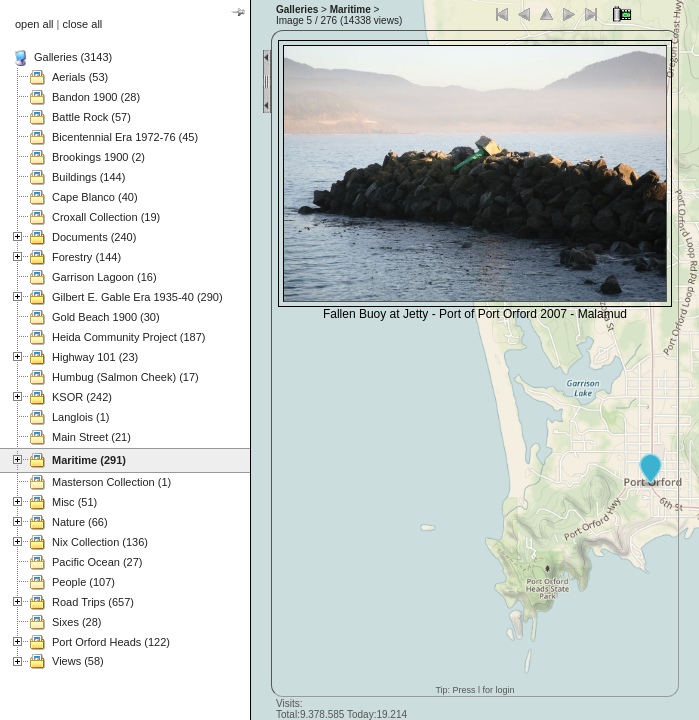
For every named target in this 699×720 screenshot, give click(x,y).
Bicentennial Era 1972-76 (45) (125, 137)
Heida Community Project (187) (128, 337)
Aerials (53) (80, 77)
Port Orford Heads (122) (111, 642)
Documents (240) (94, 237)
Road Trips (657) (93, 602)
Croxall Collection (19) (106, 217)
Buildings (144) (88, 177)
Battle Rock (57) (91, 117)
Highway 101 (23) (95, 357)
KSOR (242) (82, 397)
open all (34, 24)
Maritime (350, 9)
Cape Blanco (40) (95, 197)
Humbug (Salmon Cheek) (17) (125, 377)
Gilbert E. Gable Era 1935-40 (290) (137, 297)
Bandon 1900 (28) (96, 97)
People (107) (83, 582)
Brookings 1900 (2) (98, 157)
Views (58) (78, 661)
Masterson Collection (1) (111, 482)
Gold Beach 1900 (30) (106, 317)
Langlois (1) (80, 417)
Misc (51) (74, 502)
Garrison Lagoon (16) (104, 277)
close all (83, 24)
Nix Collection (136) (100, 542)
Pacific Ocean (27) (97, 562)
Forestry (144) (86, 257)
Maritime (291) (89, 460)
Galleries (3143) (73, 57)
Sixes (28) (77, 622)
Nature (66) (80, 522)
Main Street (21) (91, 437)
